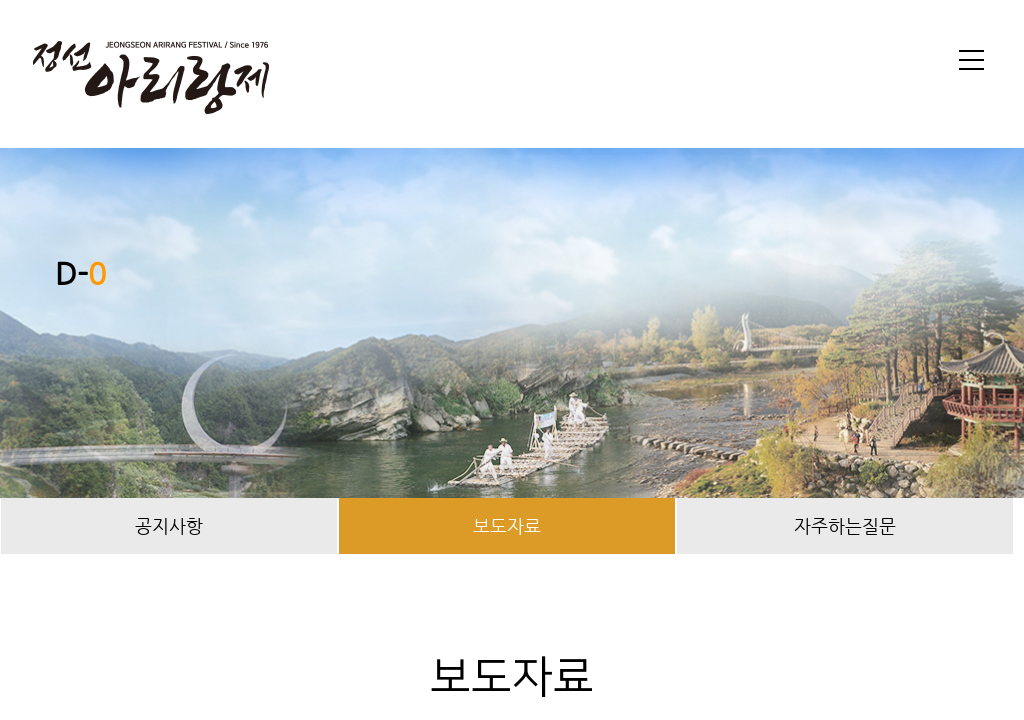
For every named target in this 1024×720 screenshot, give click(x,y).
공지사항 (169, 525)
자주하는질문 (845, 525)
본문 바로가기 (0, 0)
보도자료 (507, 525)
